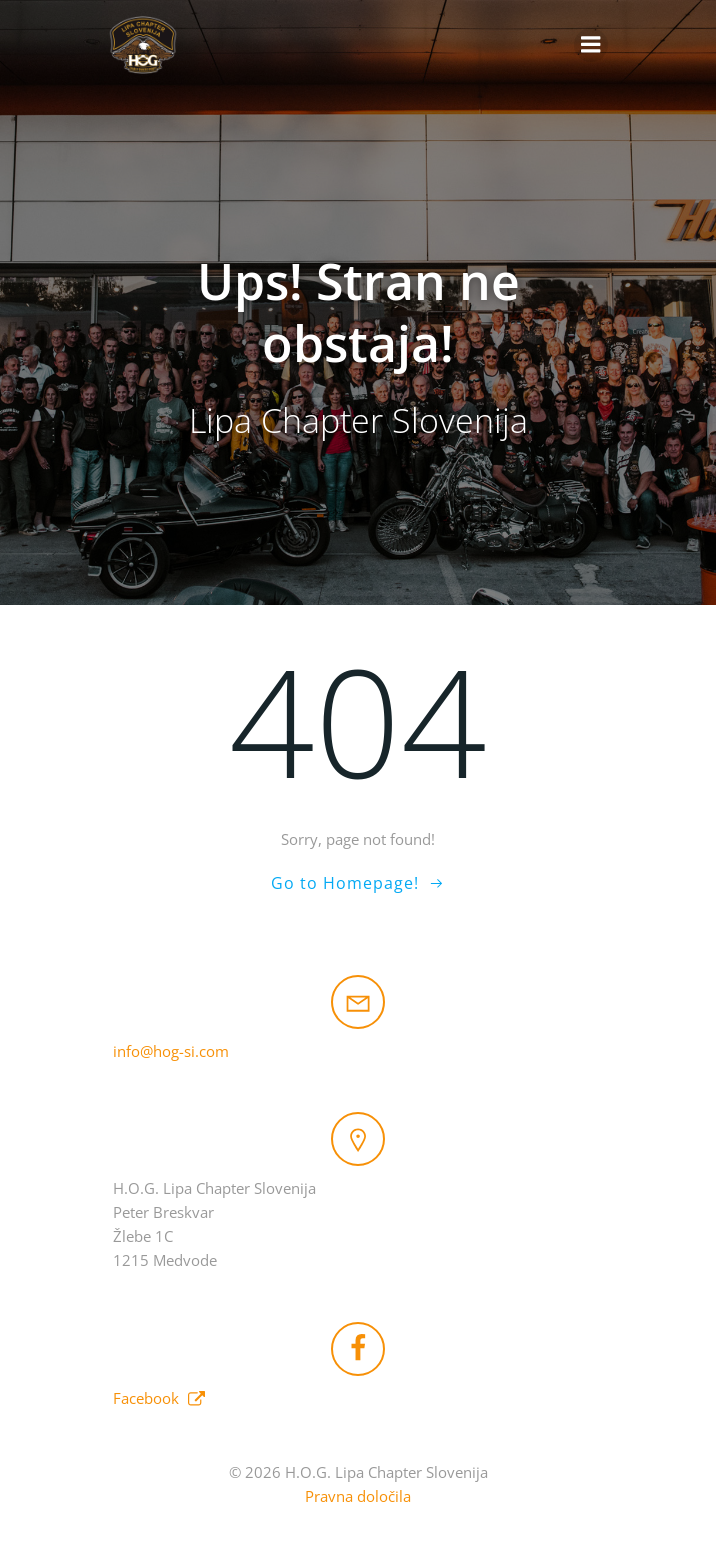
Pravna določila (358, 1496)
